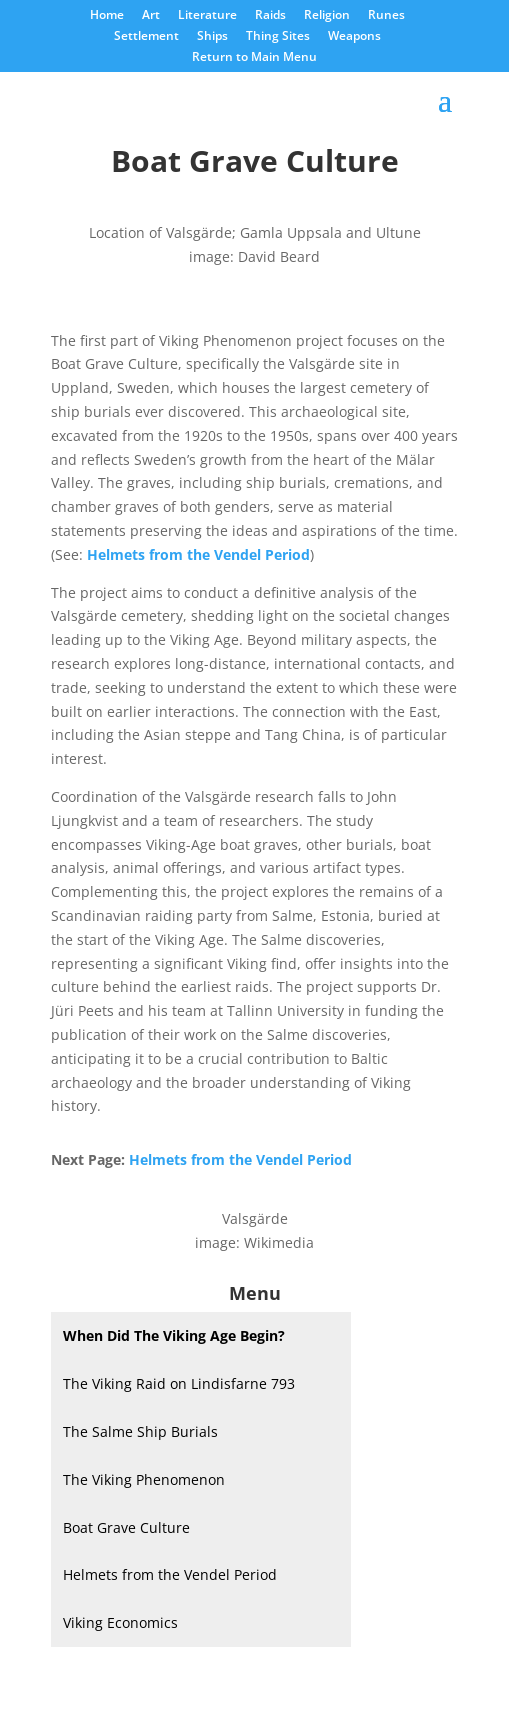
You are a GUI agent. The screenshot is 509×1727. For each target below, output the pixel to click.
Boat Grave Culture (126, 1527)
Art (151, 16)
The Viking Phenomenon (144, 1479)
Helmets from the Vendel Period (170, 1574)
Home (107, 16)
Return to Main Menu (254, 58)
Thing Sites (278, 37)
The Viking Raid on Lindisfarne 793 (179, 1383)
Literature (207, 16)
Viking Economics (120, 1622)
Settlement (146, 37)
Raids (270, 16)
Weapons (354, 37)
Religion (327, 16)
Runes (386, 16)
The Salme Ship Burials (140, 1431)
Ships (212, 37)
